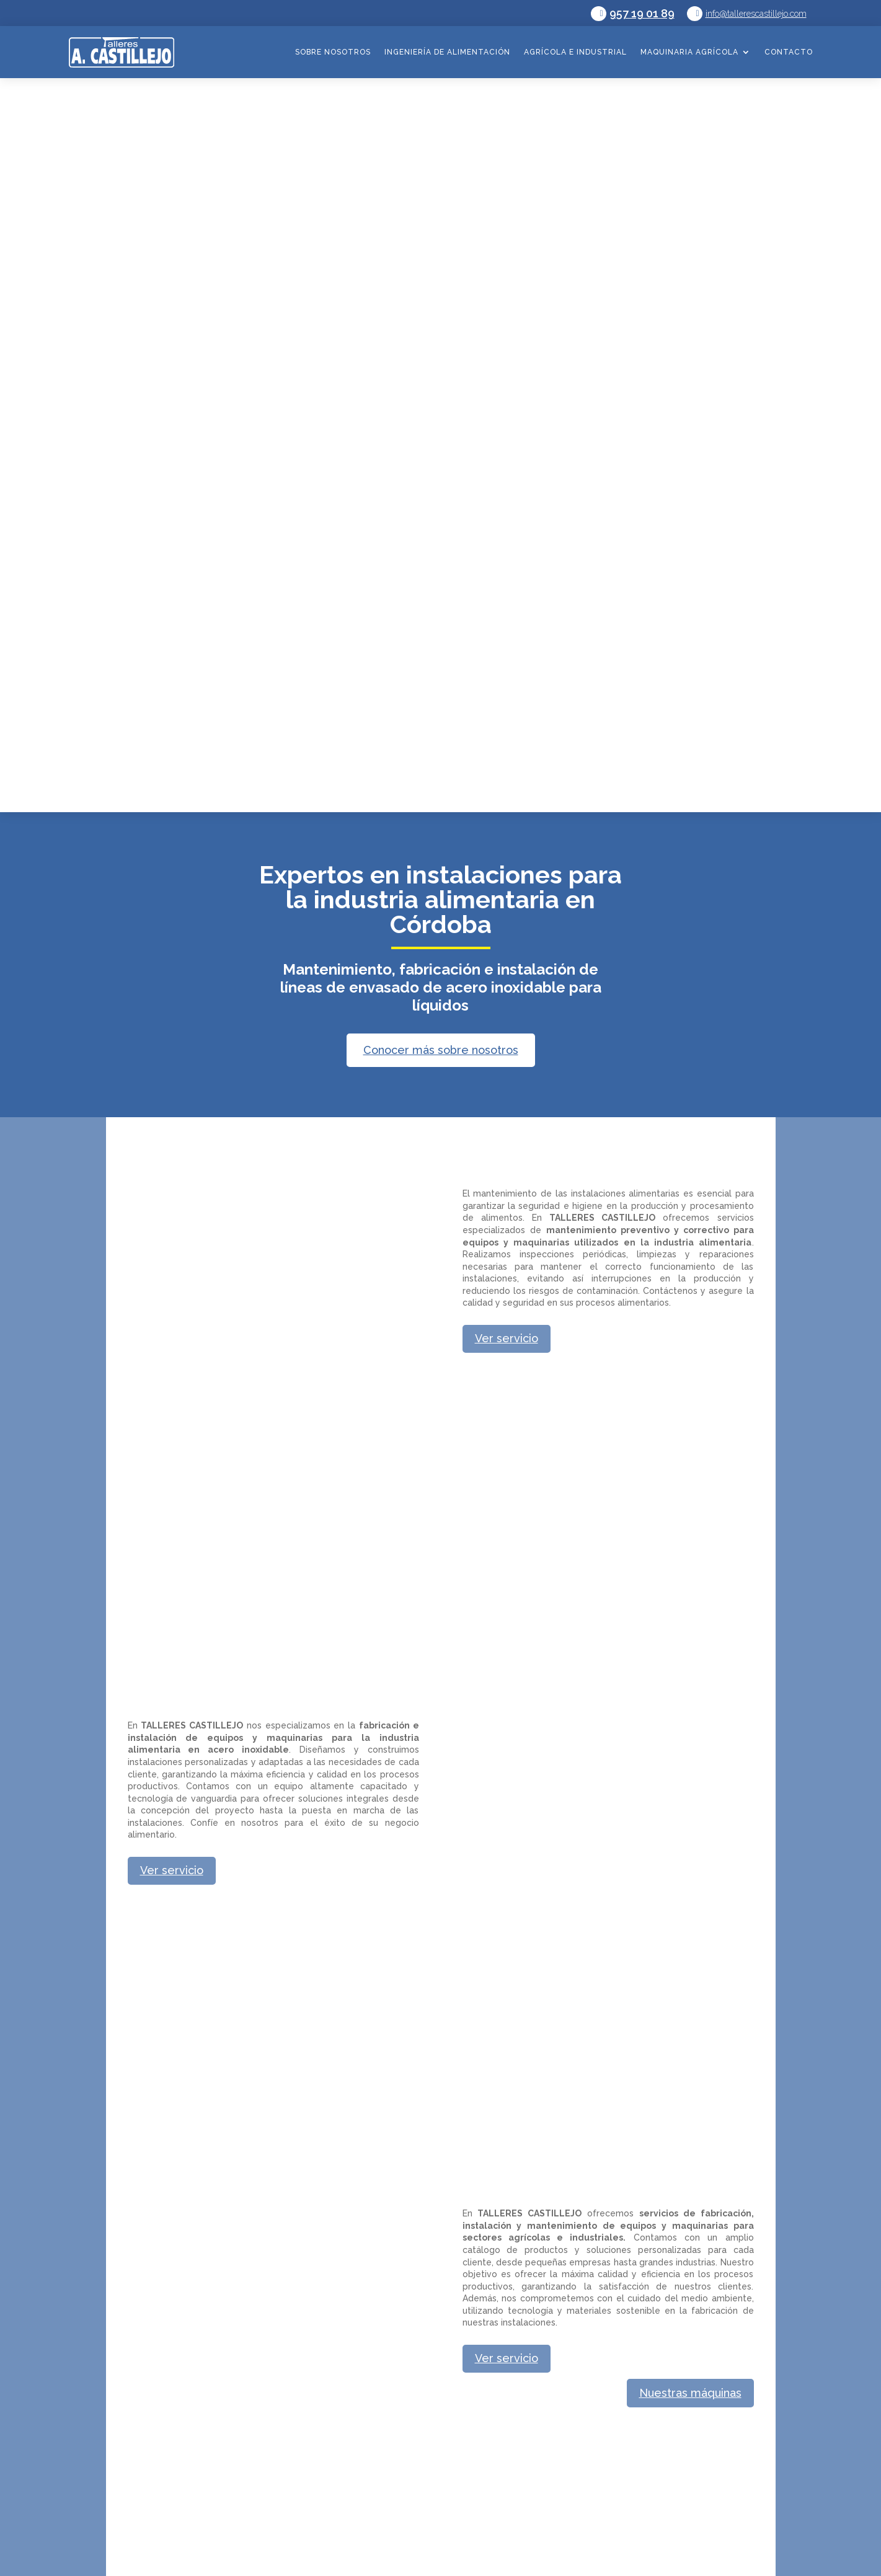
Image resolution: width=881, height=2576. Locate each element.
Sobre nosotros (333, 52)
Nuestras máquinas (690, 2392)
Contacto (788, 52)
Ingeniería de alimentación (447, 52)
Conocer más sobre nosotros (440, 1049)
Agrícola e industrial (575, 52)
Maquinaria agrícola (689, 52)
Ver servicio (506, 1338)
